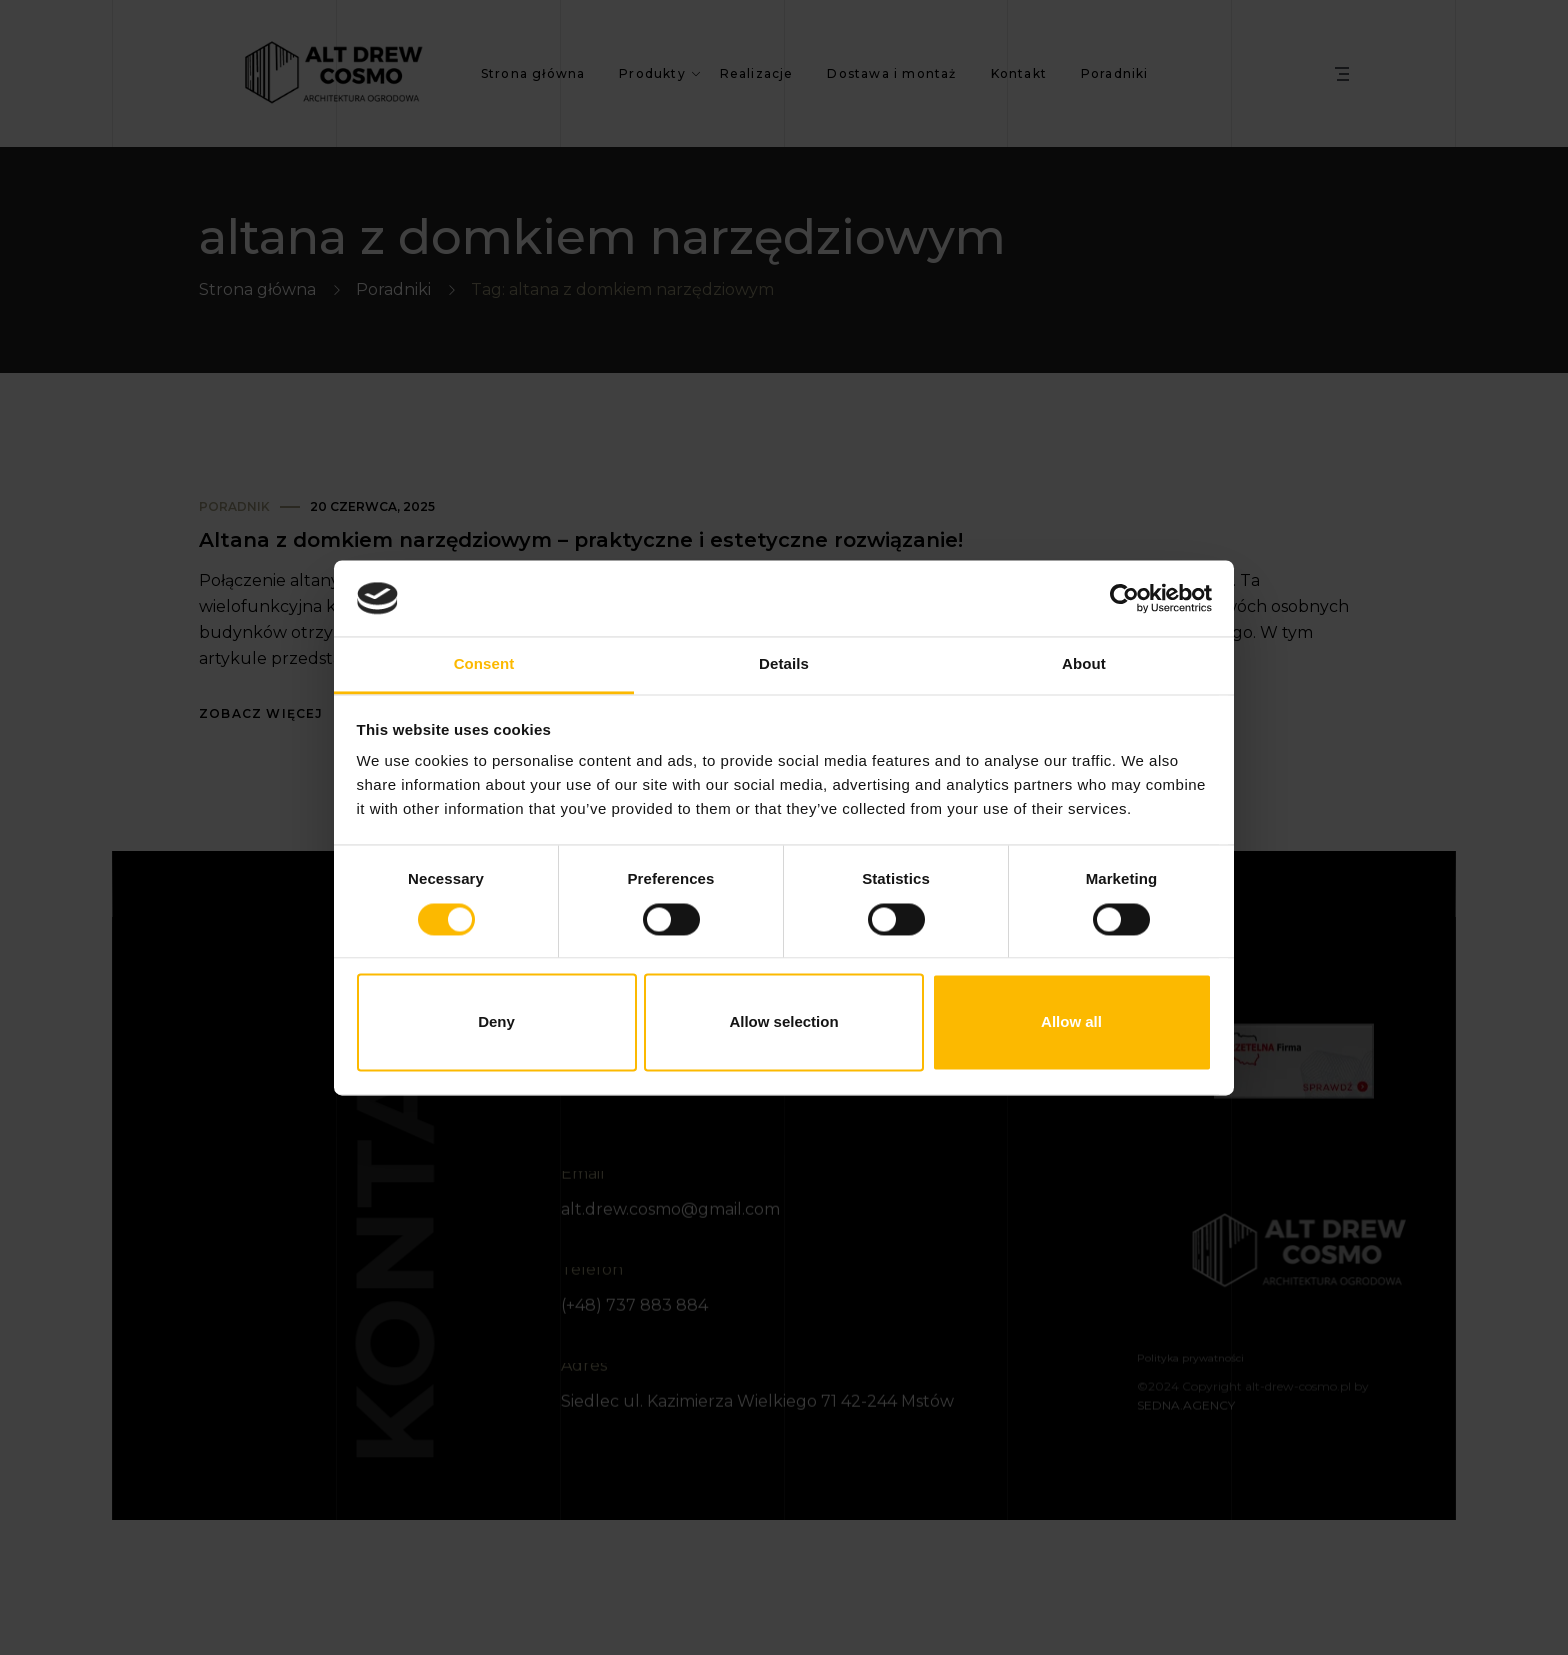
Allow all (1071, 1022)
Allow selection (783, 1022)
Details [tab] (784, 664)
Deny (496, 1022)
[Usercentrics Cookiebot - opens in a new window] (1124, 598)
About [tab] (1084, 664)
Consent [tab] (484, 664)
